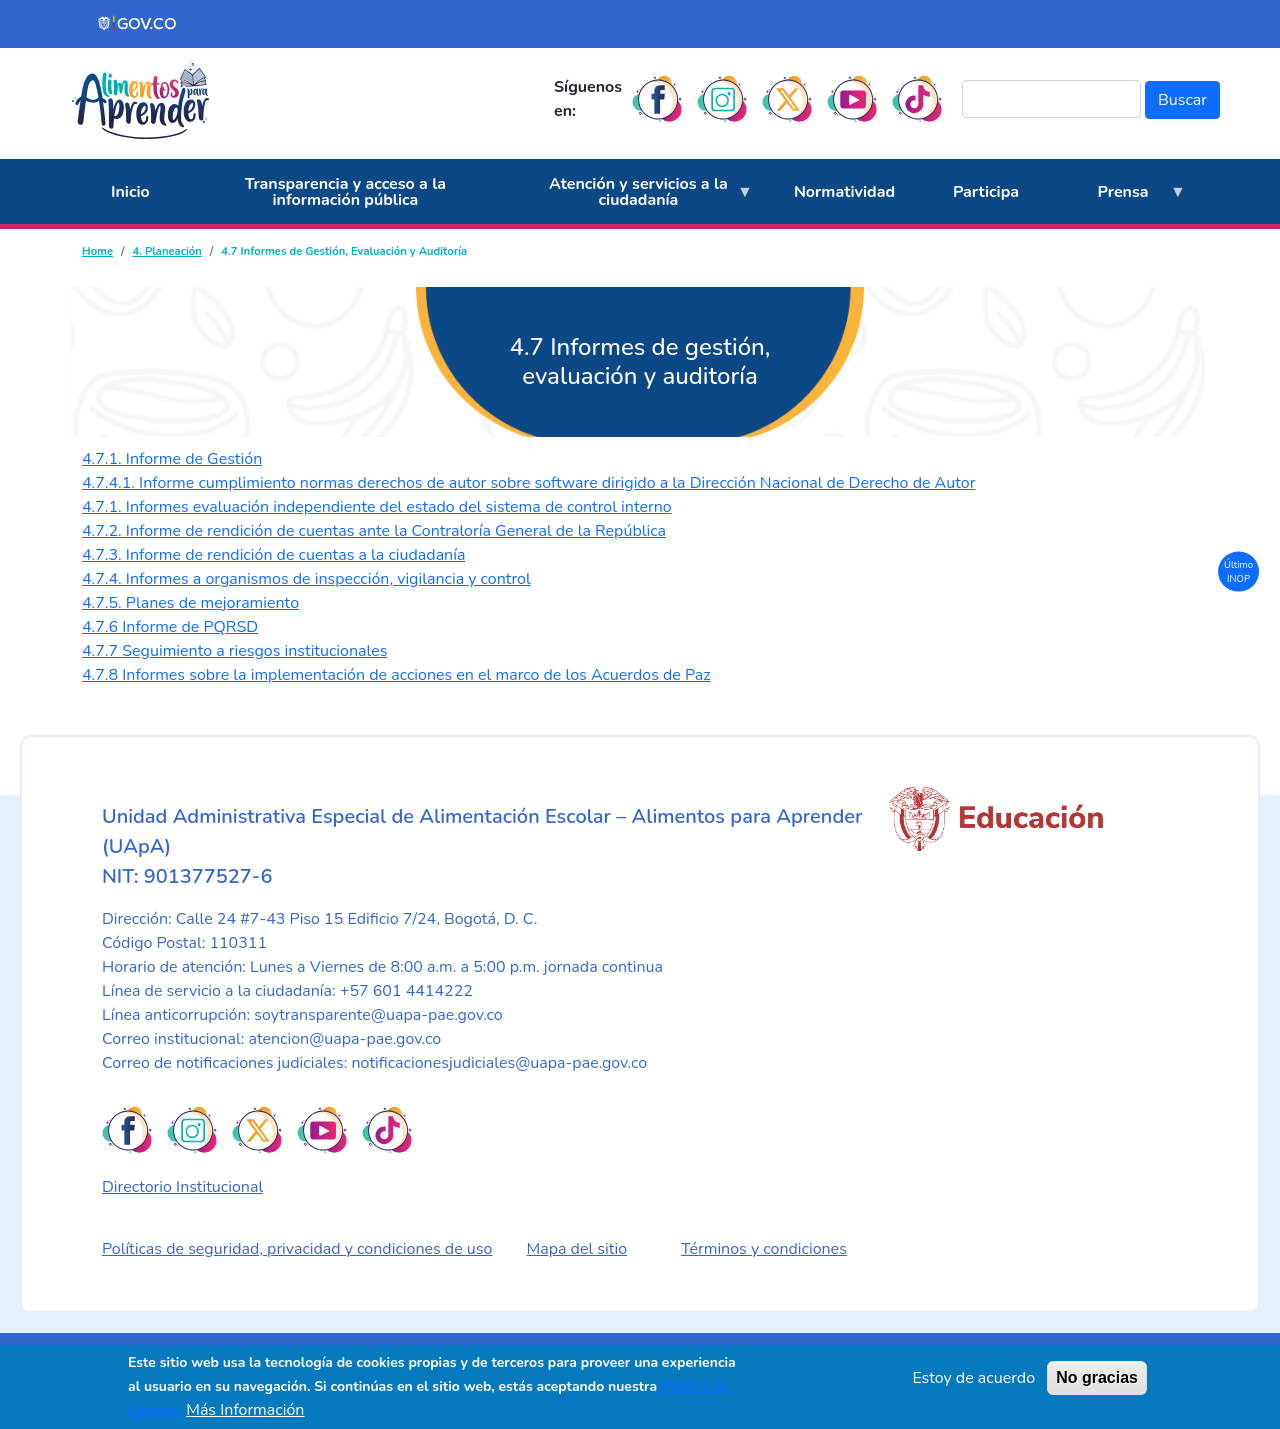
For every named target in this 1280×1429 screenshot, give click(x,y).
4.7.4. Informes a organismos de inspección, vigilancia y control (306, 579)
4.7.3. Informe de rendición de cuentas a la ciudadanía (273, 555)
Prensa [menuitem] (1117, 203)
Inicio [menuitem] (130, 192)
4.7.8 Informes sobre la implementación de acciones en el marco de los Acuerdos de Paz (396, 675)
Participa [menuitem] (986, 192)
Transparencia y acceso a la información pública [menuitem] (345, 192)
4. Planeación (166, 251)
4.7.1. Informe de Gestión (172, 459)
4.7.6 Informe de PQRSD (170, 627)
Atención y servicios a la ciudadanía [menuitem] (632, 199)
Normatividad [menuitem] (844, 192)
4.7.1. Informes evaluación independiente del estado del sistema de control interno (377, 507)
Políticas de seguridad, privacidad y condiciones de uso (297, 1249)
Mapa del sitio (577, 1249)
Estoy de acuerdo (973, 1378)
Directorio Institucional (182, 1187)
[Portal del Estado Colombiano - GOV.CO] (138, 24)
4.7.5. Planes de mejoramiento (190, 603)
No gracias (1097, 1377)
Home (97, 251)
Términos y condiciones (764, 1249)
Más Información (245, 1410)
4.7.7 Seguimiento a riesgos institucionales (234, 651)
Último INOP (1238, 570)
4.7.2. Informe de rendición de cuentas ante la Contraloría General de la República (374, 531)
